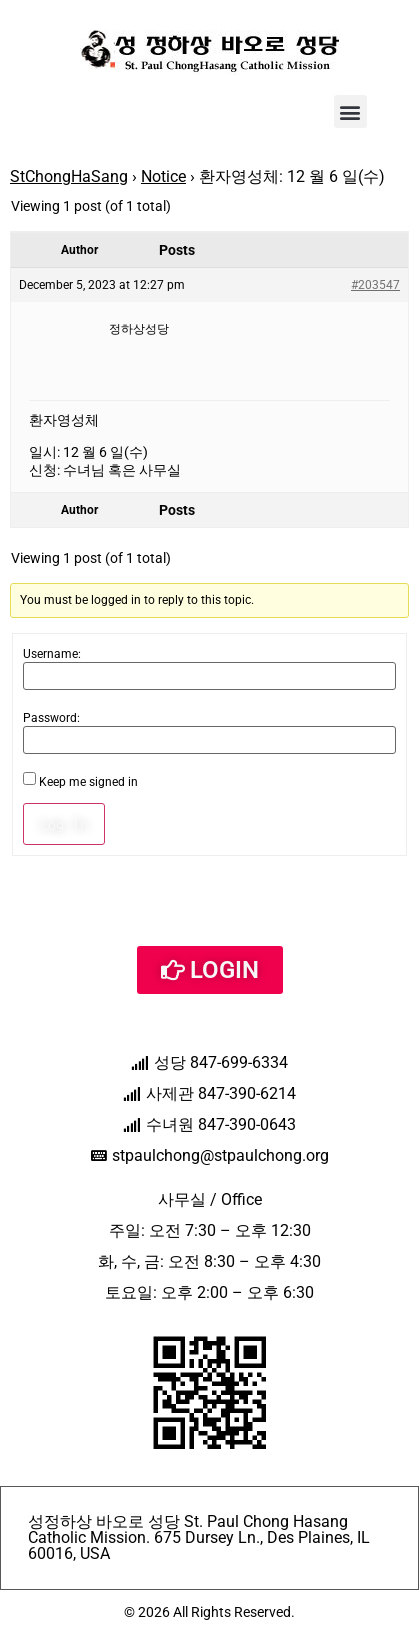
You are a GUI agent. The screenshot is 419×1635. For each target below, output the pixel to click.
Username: (52, 654)
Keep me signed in (88, 782)
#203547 (375, 285)
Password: (51, 718)
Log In (64, 824)
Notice (163, 176)
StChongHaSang (69, 176)
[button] (350, 111)
